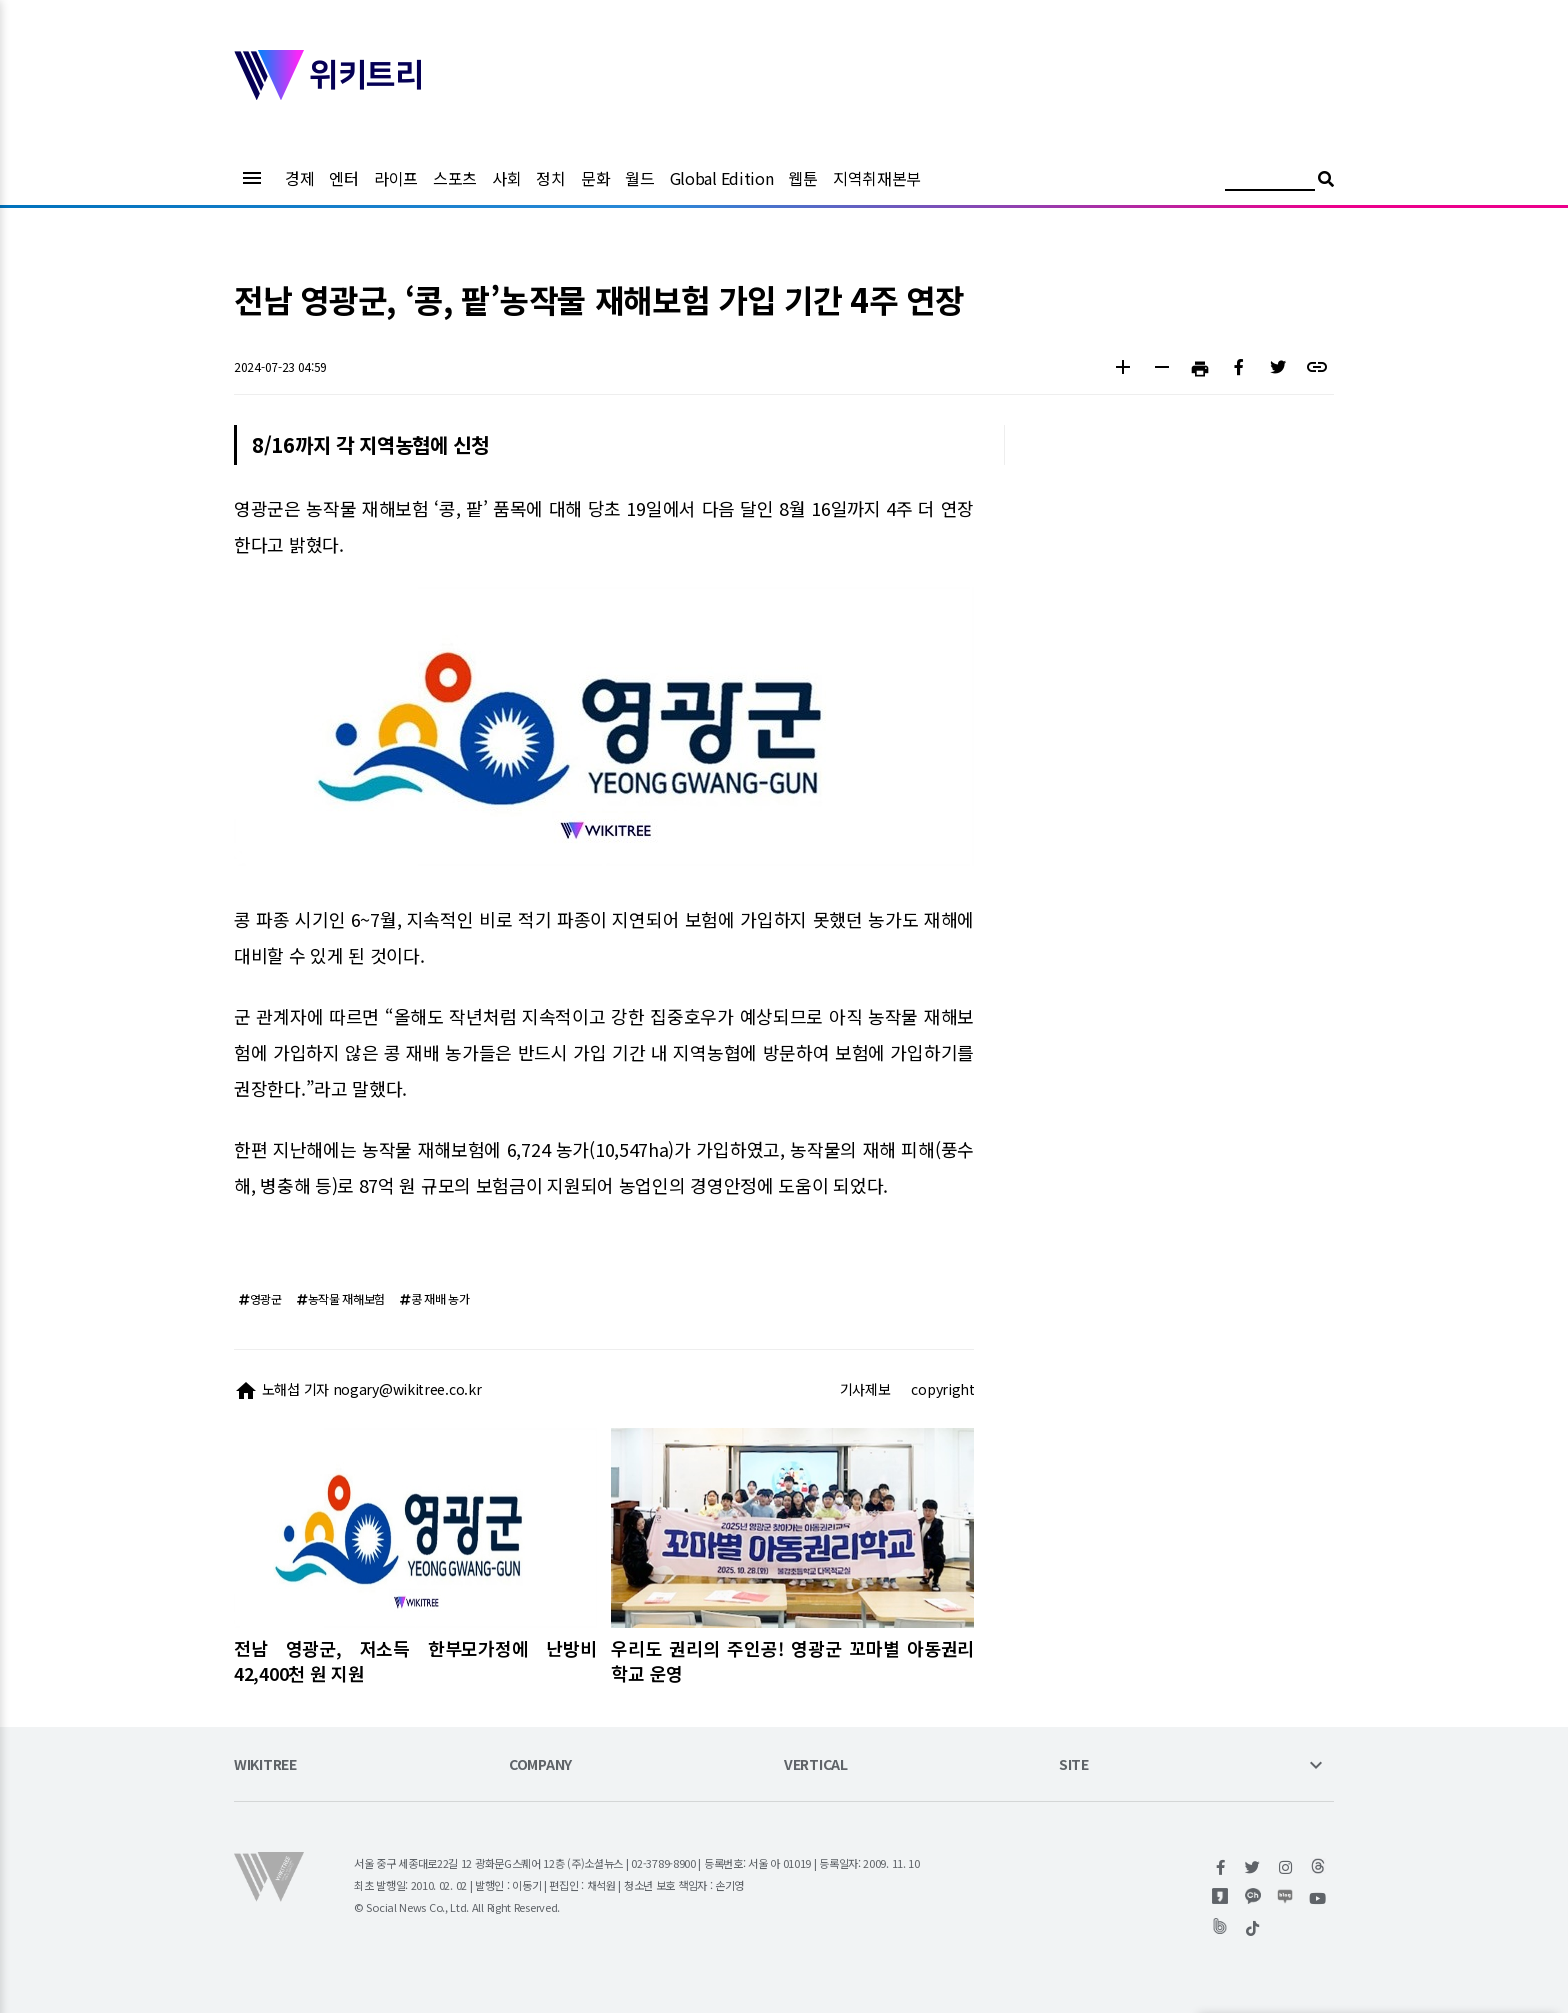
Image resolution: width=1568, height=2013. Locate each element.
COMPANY (540, 1765)
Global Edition (722, 178)
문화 (595, 178)
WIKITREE (265, 1765)
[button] (1122, 369)
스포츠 (455, 178)
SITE (1074, 1765)
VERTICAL (816, 1765)
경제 (299, 178)
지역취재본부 (877, 178)
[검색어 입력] (1270, 181)
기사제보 (865, 1389)
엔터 (343, 178)
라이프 (396, 178)
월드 (639, 178)
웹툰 (802, 178)
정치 (550, 178)
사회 (506, 178)
